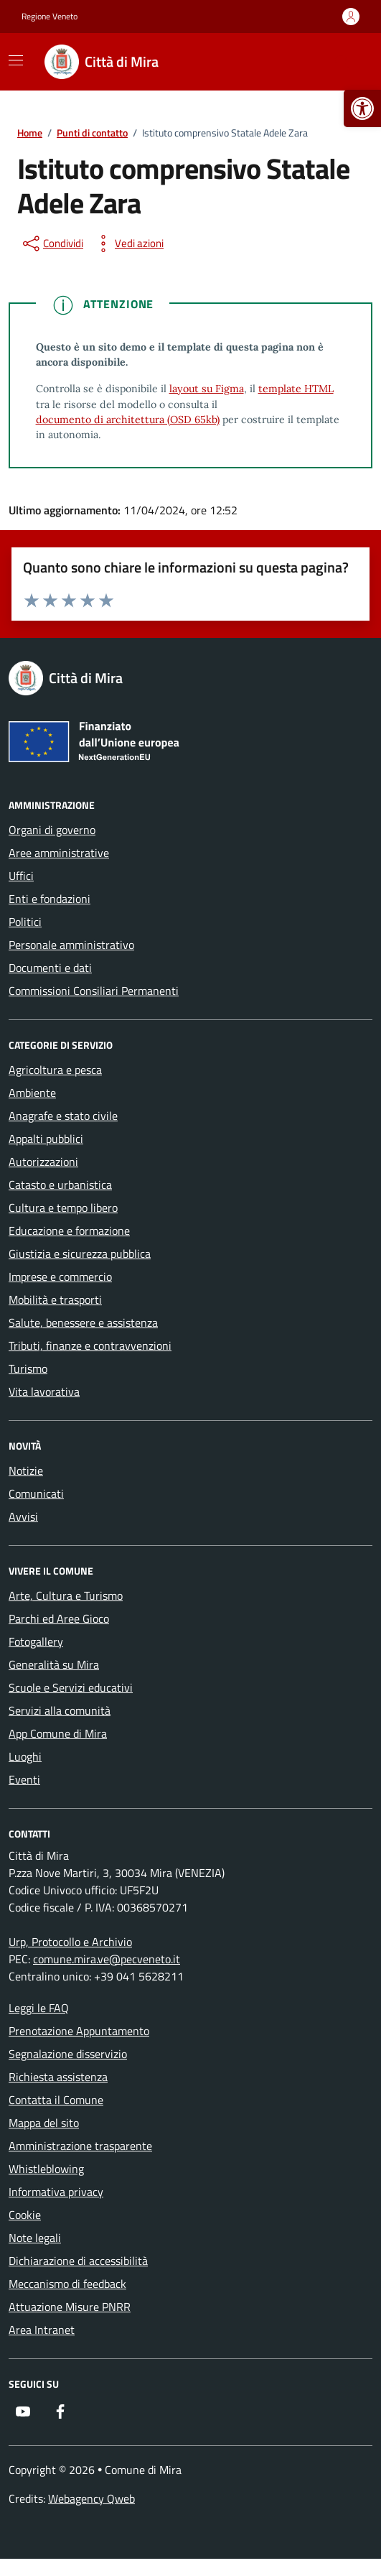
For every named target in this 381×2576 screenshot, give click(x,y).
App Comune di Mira (58, 1733)
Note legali (35, 2237)
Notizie (26, 1470)
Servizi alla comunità (59, 1710)
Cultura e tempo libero (63, 1207)
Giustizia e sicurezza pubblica (80, 1253)
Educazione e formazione (69, 1230)
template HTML (296, 388)
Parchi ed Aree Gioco (59, 1618)
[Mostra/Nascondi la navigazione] (15, 60)
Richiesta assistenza (58, 2076)
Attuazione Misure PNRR (70, 2306)
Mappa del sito (44, 2122)
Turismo (28, 1368)
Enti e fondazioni (49, 898)
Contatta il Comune (56, 2099)
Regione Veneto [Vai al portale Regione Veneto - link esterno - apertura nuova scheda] (49, 16)
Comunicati (36, 1493)
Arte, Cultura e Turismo (66, 1595)
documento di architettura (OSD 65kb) (128, 419)
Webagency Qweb (91, 2498)
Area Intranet (42, 2329)
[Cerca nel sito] (342, 62)
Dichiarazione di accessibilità (78, 2260)
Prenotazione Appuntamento (79, 2030)
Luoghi (25, 1756)
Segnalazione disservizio (68, 2053)
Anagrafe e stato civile (63, 1115)
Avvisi (23, 1516)
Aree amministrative (59, 852)
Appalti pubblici (46, 1138)
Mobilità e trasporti (55, 1299)
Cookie (25, 2214)
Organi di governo (52, 829)
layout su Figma (206, 388)
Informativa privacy (56, 2191)
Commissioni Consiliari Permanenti (94, 990)
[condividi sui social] (51, 243)
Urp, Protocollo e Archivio (70, 1941)
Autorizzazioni (43, 1161)
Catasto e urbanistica (60, 1184)
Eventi (24, 1779)
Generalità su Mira (54, 1664)
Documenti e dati (50, 967)
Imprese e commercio (60, 1276)
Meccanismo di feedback (67, 2283)
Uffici (21, 875)
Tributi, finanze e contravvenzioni (90, 1345)
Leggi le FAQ (39, 2007)
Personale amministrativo (71, 944)
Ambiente (32, 1092)
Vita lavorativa (44, 1391)
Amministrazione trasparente (80, 2145)
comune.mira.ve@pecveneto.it (106, 1959)
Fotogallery (36, 1641)
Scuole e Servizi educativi (71, 1687)
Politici (25, 921)
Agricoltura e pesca (55, 1069)
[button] (362, 108)
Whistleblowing (46, 2168)
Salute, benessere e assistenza (83, 1322)
